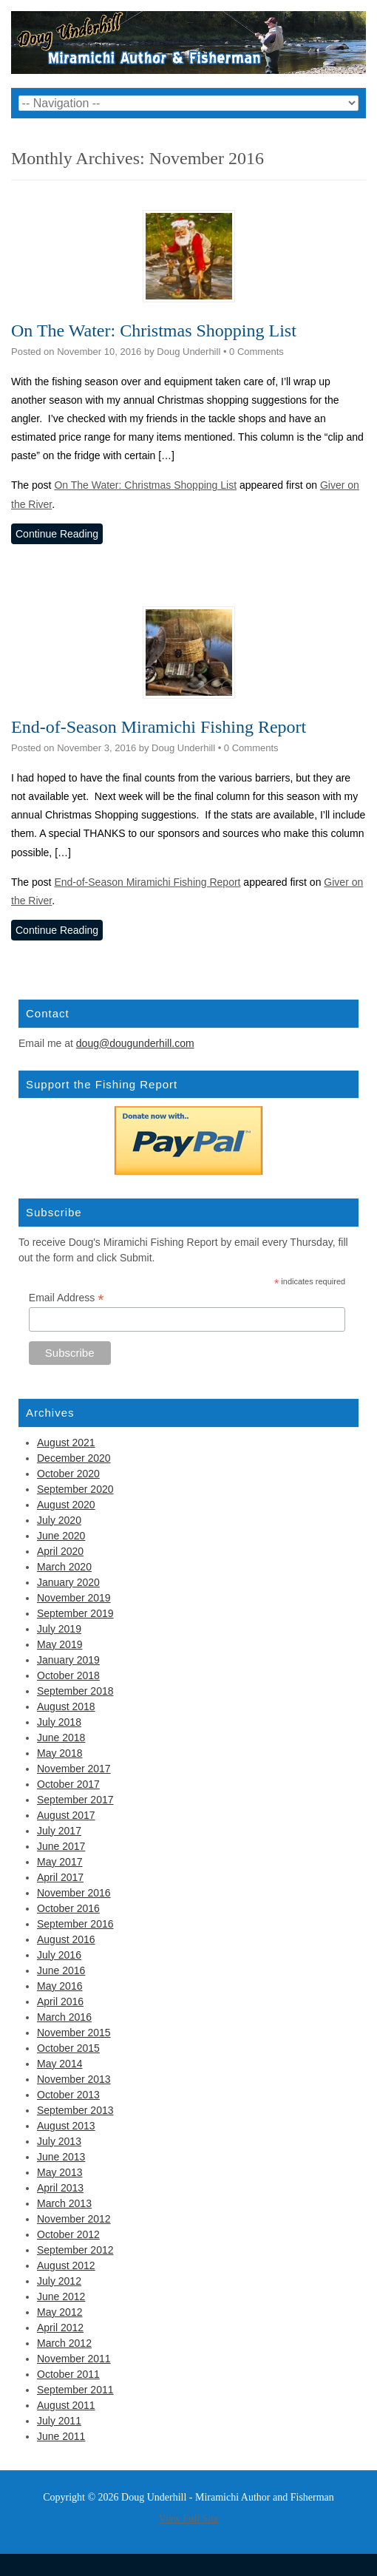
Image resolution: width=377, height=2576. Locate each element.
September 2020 (75, 1489)
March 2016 (64, 2017)
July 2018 (59, 1722)
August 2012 (66, 2265)
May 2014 (59, 2064)
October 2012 (68, 2234)
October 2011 (68, 2374)
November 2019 (74, 1598)
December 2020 (74, 1458)
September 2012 (75, 2250)
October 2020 (68, 1473)
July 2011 (59, 2421)
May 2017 (59, 1862)
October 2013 (68, 2095)
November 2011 (74, 2359)
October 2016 (68, 1908)
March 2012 (64, 2343)
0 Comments (256, 351)
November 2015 (74, 2032)
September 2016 (75, 1924)
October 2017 (68, 1784)
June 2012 (61, 2296)
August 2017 (66, 1815)
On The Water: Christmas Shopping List (153, 330)
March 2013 (64, 2203)
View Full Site (189, 2518)
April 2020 (60, 1551)
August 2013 (66, 2126)
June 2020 (61, 1536)
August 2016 (66, 1939)
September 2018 (75, 1691)
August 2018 (66, 1706)
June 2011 (61, 2436)
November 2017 (74, 1769)
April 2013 (60, 2188)
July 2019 (59, 1629)
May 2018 (59, 1753)
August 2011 (66, 2405)
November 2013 (74, 2079)
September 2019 (75, 1613)
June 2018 (61, 1737)
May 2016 (59, 1986)
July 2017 (59, 1831)
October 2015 (68, 2048)
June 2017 (61, 1846)
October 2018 (68, 1675)
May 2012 (59, 2312)
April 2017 (60, 1877)
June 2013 (61, 2157)
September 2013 (75, 2110)
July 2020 (59, 1520)
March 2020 (64, 1567)
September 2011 (75, 2390)
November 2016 (74, 1893)
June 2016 (61, 1970)
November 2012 (74, 2219)
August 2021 (66, 1442)
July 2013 (59, 2141)
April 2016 (60, 2001)
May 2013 (59, 2172)
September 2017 (75, 1800)
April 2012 (60, 2327)
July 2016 (59, 1955)
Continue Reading (57, 534)
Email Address (66, 1298)
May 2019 (59, 1644)
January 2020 (68, 1582)
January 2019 (68, 1660)
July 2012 (59, 2281)
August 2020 (66, 1505)
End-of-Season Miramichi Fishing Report (158, 726)
